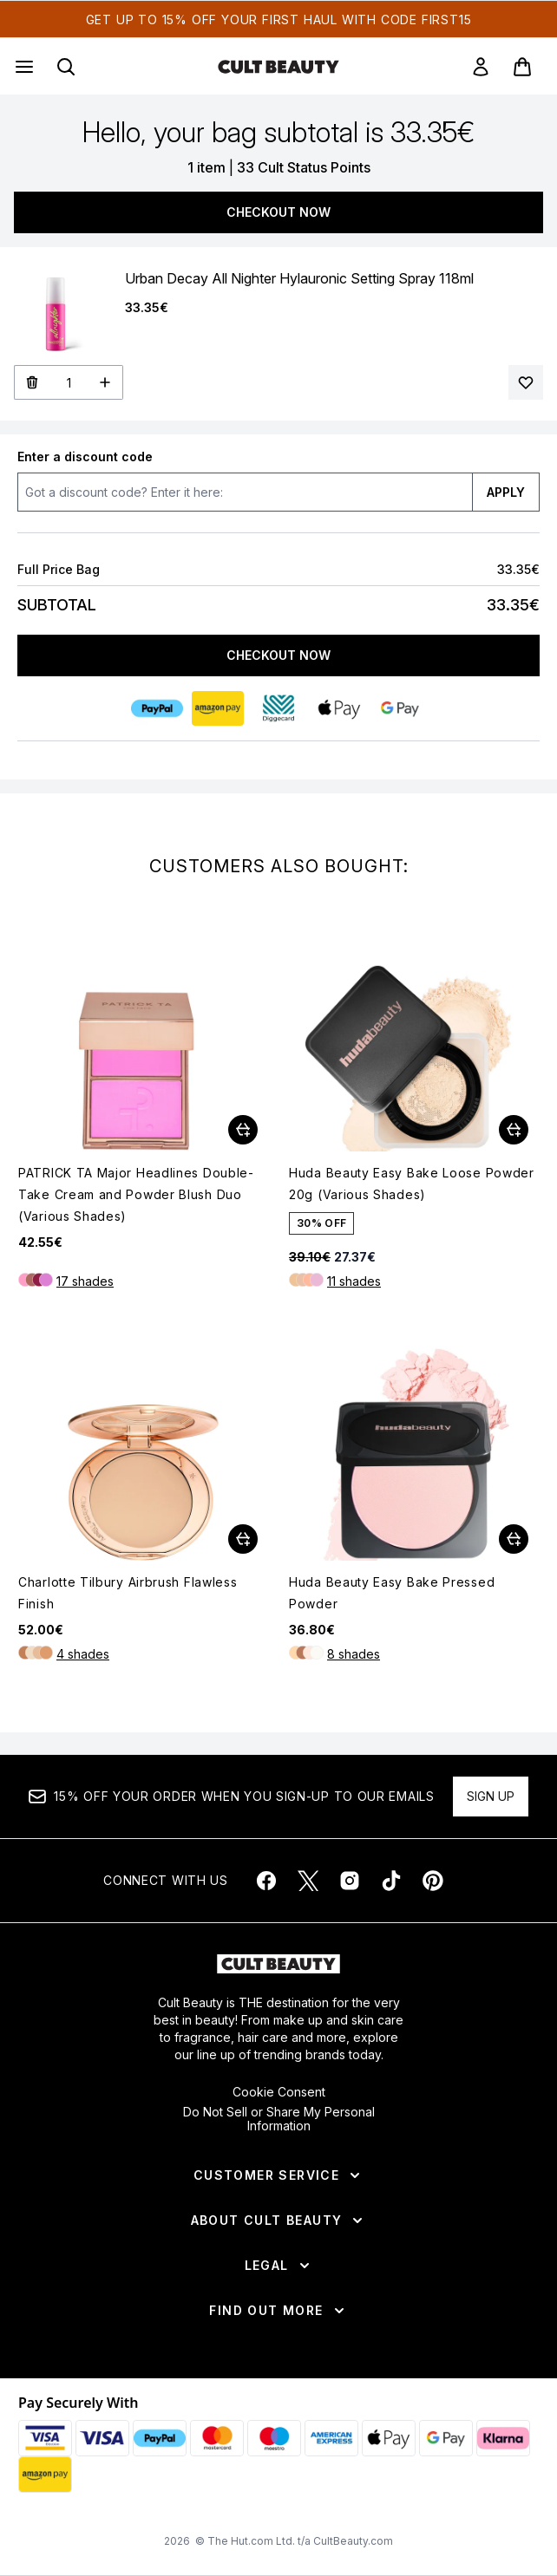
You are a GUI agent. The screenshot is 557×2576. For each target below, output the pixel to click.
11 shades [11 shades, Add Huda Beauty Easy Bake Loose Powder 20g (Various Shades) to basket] (354, 1281)
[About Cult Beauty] (279, 2220)
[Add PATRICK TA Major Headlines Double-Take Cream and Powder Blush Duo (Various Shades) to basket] (243, 1130)
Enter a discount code (85, 456)
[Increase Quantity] (105, 382)
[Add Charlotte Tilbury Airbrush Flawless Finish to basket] (243, 1539)
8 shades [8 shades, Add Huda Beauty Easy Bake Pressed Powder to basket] (353, 1654)
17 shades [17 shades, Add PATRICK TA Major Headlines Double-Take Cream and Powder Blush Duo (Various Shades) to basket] (85, 1281)
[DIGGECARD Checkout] (278, 708)
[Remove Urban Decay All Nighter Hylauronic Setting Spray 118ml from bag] (31, 382)
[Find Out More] (278, 2310)
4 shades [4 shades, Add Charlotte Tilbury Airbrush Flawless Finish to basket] (82, 1654)
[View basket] (522, 66)
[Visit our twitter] (308, 1880)
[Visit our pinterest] (433, 1880)
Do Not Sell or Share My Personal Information (279, 2119)
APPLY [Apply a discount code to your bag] (506, 492)
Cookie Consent (279, 2092)
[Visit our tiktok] (391, 1880)
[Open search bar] (66, 66)
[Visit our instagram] (349, 1880)
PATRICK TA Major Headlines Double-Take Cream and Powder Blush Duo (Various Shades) (136, 1194)
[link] (480, 66)
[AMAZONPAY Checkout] (218, 708)
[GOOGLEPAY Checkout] (400, 708)
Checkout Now (278, 212)
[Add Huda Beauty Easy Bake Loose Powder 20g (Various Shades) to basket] (513, 1130)
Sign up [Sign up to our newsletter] (490, 1796)
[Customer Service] (278, 2175)
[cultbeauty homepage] (278, 66)
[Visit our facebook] (266, 1880)
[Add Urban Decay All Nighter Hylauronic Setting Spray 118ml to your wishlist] (525, 382)
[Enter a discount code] (244, 492)
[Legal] (279, 2265)
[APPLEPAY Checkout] (339, 708)
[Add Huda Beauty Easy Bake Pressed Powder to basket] (513, 1539)
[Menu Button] (22, 66)
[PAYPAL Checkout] (157, 708)
